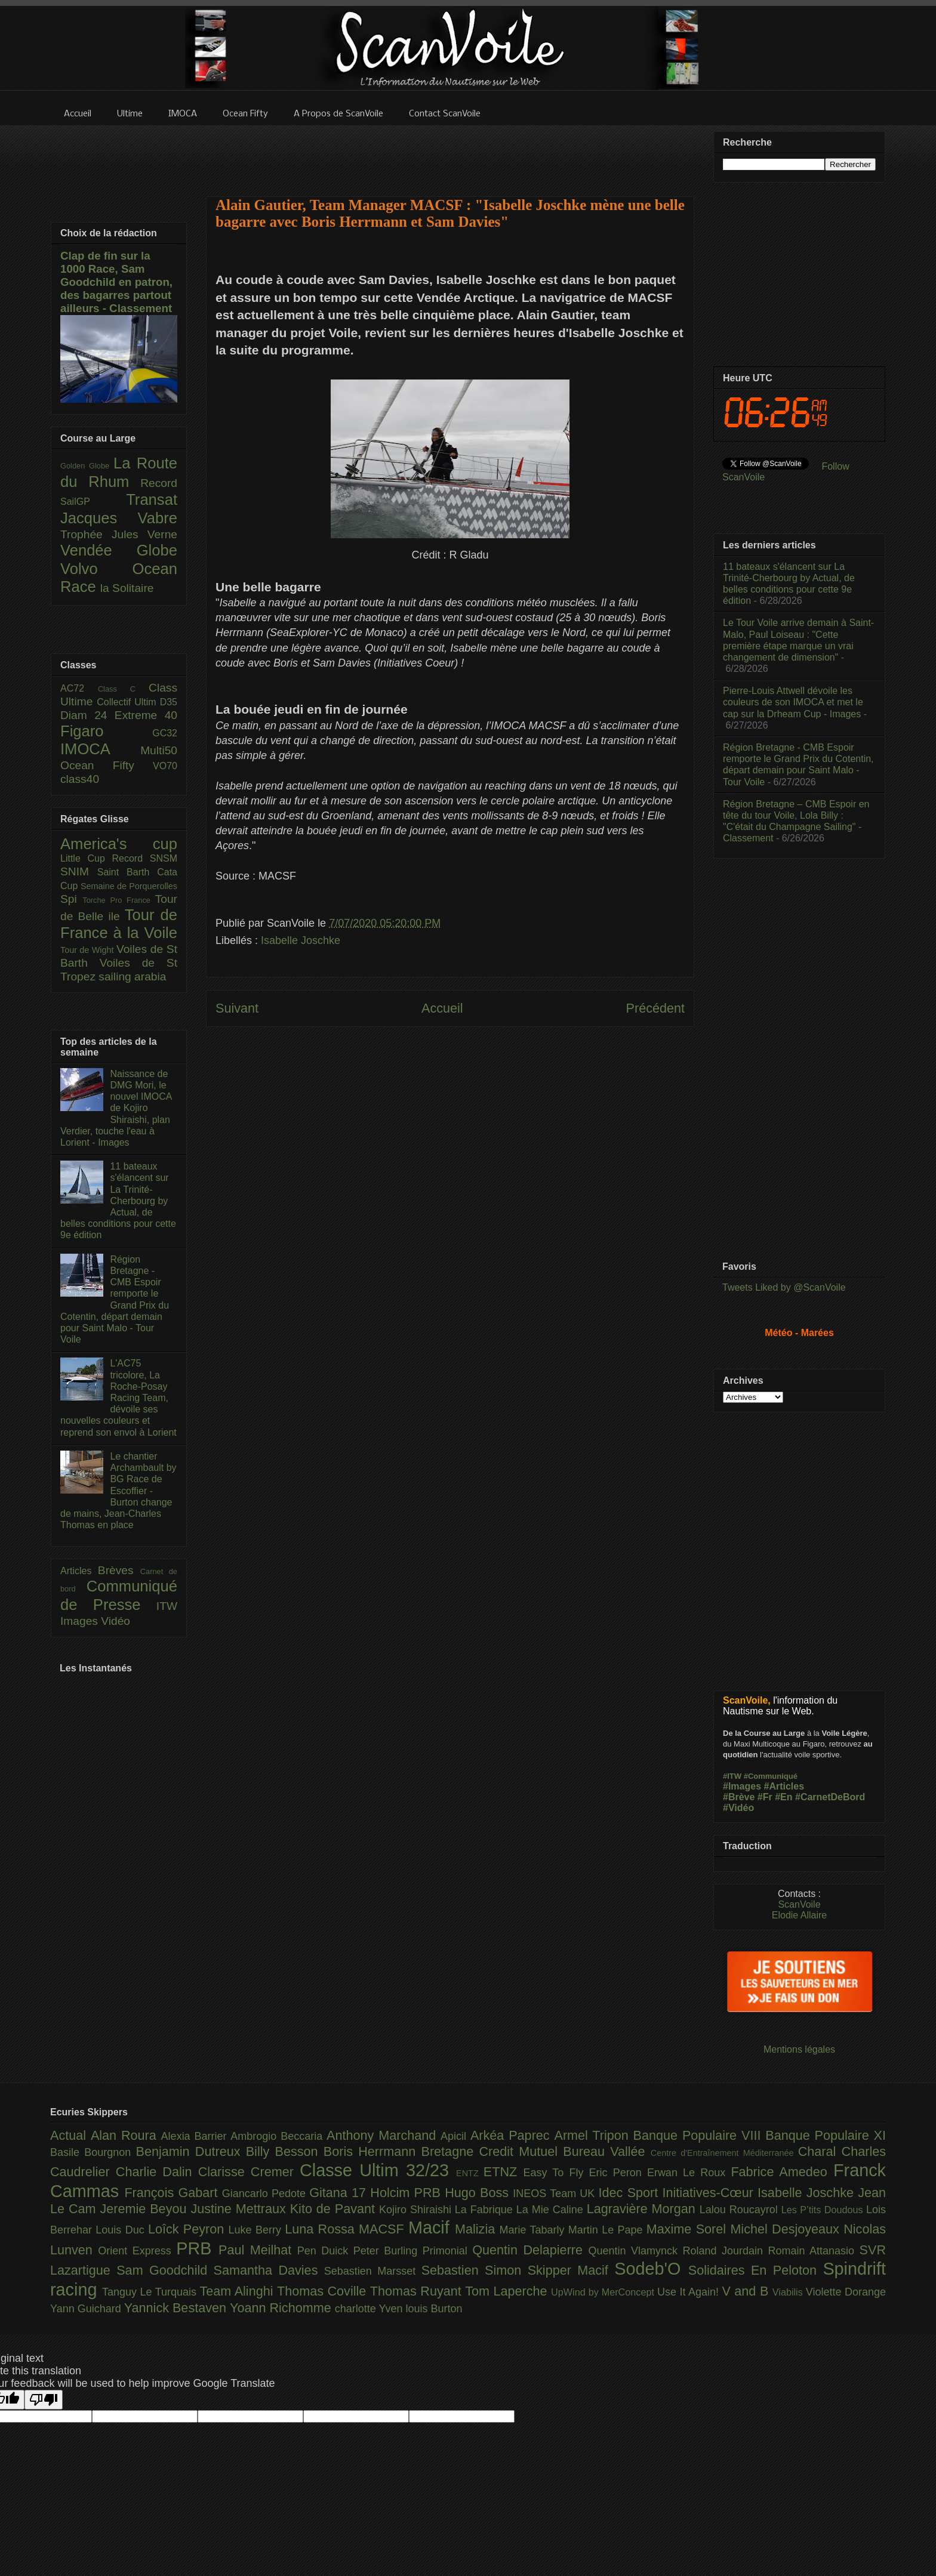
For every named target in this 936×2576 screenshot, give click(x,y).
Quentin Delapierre (530, 2249)
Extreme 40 (146, 715)
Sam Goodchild (164, 2270)
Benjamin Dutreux (191, 2151)
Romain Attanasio (814, 2251)
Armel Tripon (593, 2135)
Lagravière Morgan (643, 2208)
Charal (820, 2151)
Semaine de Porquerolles (129, 886)
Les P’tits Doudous (823, 2209)
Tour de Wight (88, 950)
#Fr (765, 1797)
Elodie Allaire (799, 1915)
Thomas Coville (323, 2291)
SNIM (78, 871)
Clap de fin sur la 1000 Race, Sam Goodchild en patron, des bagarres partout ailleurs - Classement (116, 281)
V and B (747, 2291)
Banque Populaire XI (825, 2135)
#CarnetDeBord (830, 1797)
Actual (70, 2135)
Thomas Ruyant (417, 2291)
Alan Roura (126, 2135)
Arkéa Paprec (512, 2135)
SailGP (93, 501)
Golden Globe (86, 465)
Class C (123, 688)
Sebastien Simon (474, 2270)
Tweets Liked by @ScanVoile (784, 1287)
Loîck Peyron (188, 2229)
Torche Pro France (118, 900)
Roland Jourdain (725, 2251)
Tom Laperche (508, 2291)
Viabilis (789, 2292)
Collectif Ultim (128, 702)
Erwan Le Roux (689, 2173)
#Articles (784, 1786)
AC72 (79, 688)
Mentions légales (799, 2049)
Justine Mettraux (240, 2208)
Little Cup (86, 858)
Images (80, 1621)
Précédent (655, 1008)
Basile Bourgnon (93, 2152)
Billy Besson (285, 2151)
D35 (168, 702)
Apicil (455, 2136)
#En (783, 1797)
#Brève (739, 1797)
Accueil (442, 1008)
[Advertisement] (450, 153)
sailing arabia (132, 976)
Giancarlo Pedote (266, 2193)
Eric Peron (618, 2173)
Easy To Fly (556, 2173)
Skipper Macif (571, 2270)
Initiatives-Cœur (710, 2192)
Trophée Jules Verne (118, 534)
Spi (71, 899)
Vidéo (115, 1621)
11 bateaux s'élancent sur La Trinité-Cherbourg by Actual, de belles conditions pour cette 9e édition (118, 1200)
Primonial (448, 2251)
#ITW (732, 1776)
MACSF (383, 2229)
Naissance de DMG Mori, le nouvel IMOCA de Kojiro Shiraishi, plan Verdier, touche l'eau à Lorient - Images (116, 1108)
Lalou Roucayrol (740, 2210)
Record (158, 483)
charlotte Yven (370, 2309)
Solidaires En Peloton (755, 2270)
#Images (742, 1786)
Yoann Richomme (282, 2307)
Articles (79, 1571)
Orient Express (137, 2251)
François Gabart (172, 2192)
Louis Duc (122, 2230)
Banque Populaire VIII (699, 2135)
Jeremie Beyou (145, 2208)
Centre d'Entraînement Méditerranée (724, 2153)
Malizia (477, 2229)
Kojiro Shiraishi (417, 2210)
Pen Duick (325, 2251)
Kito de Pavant (334, 2208)
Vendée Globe (118, 550)
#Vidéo (738, 1808)
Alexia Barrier (196, 2136)
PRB (197, 2248)
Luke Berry (257, 2230)
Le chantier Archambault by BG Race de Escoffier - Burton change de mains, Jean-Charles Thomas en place (118, 1490)
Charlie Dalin (157, 2171)
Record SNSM (144, 858)
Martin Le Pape (607, 2230)
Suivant (236, 1008)
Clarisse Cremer (249, 2171)
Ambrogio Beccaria (278, 2136)
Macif (431, 2227)
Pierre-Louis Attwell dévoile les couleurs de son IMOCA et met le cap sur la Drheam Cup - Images (793, 702)
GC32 (164, 733)
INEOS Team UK (555, 2193)
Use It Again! (689, 2292)
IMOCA (100, 749)
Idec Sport (631, 2192)
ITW (166, 1606)
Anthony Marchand (384, 2135)
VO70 (165, 766)
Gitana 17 (339, 2192)
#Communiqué (771, 1776)
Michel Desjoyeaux (786, 2229)
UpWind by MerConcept (604, 2292)
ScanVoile (799, 1904)
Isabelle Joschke (300, 940)
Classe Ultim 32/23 (378, 2170)
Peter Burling (388, 2251)
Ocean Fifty (106, 765)
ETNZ (504, 2171)
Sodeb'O (651, 2268)
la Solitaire (127, 588)
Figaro (106, 731)
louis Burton (433, 2309)
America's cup (118, 843)
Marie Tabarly (534, 2230)
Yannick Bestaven (177, 2307)
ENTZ (470, 2173)
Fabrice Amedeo (782, 2171)
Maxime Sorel (688, 2229)
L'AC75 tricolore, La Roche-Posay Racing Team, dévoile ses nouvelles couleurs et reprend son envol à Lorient (118, 1397)
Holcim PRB (407, 2192)
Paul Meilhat (257, 2249)
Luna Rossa (322, 2229)
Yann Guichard (87, 2309)
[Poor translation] (43, 2400)
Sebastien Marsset (372, 2271)
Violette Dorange (846, 2292)
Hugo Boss (479, 2192)
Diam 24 (87, 715)
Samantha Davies (269, 2270)
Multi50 (158, 750)
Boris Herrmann (372, 2151)
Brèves (119, 1570)
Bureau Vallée (607, 2151)
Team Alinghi (238, 2291)
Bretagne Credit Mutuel (492, 2151)
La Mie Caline (551, 2210)
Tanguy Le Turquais (151, 2292)
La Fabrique (485, 2210)
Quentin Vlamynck (636, 2251)
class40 (79, 779)
